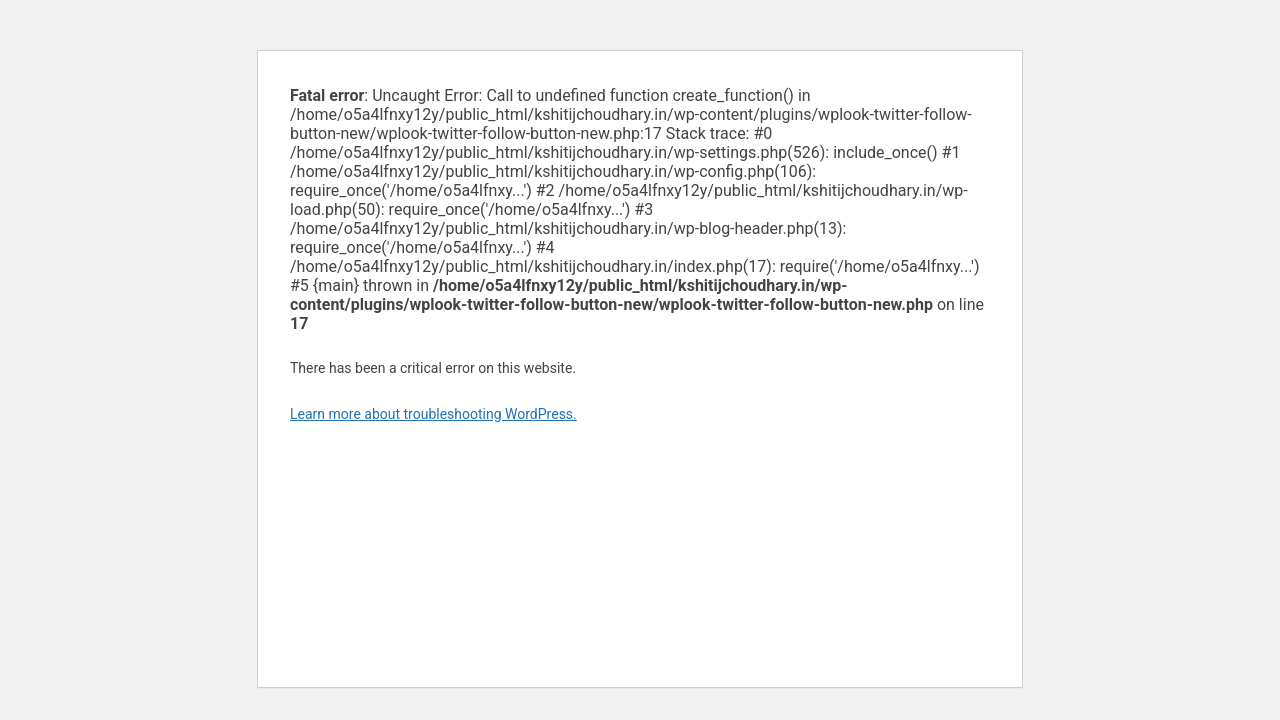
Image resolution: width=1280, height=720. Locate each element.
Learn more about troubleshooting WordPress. (433, 414)
